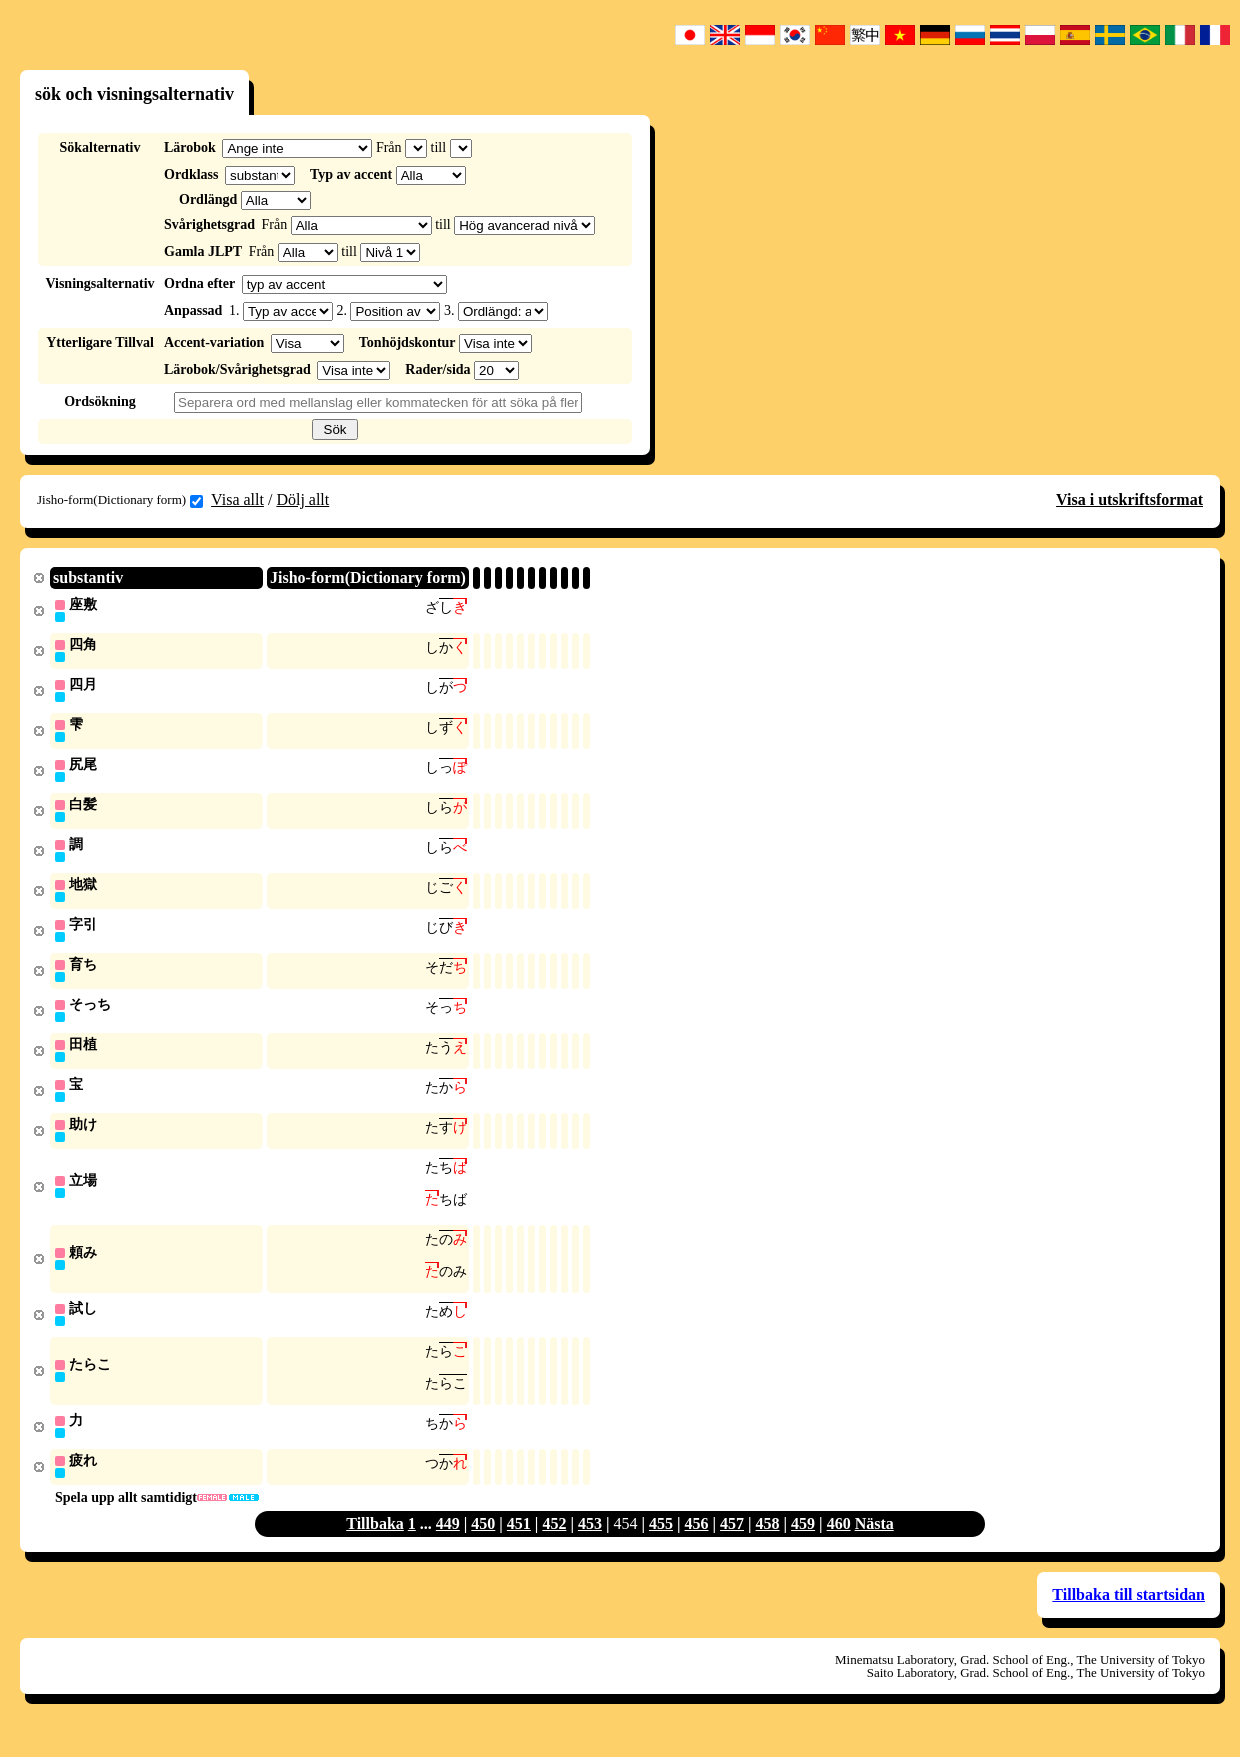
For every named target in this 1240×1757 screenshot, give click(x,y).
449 (448, 1546)
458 (768, 1546)
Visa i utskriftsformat (1129, 499)
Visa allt (237, 499)
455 (661, 1546)
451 (519, 1546)
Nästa (874, 1546)
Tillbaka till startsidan (1128, 1617)
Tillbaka (375, 1546)
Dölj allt (302, 499)
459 (803, 1546)
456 (697, 1546)
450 (483, 1546)
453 (590, 1546)
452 (554, 1546)
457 (732, 1546)
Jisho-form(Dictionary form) (120, 500)
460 (839, 1546)
